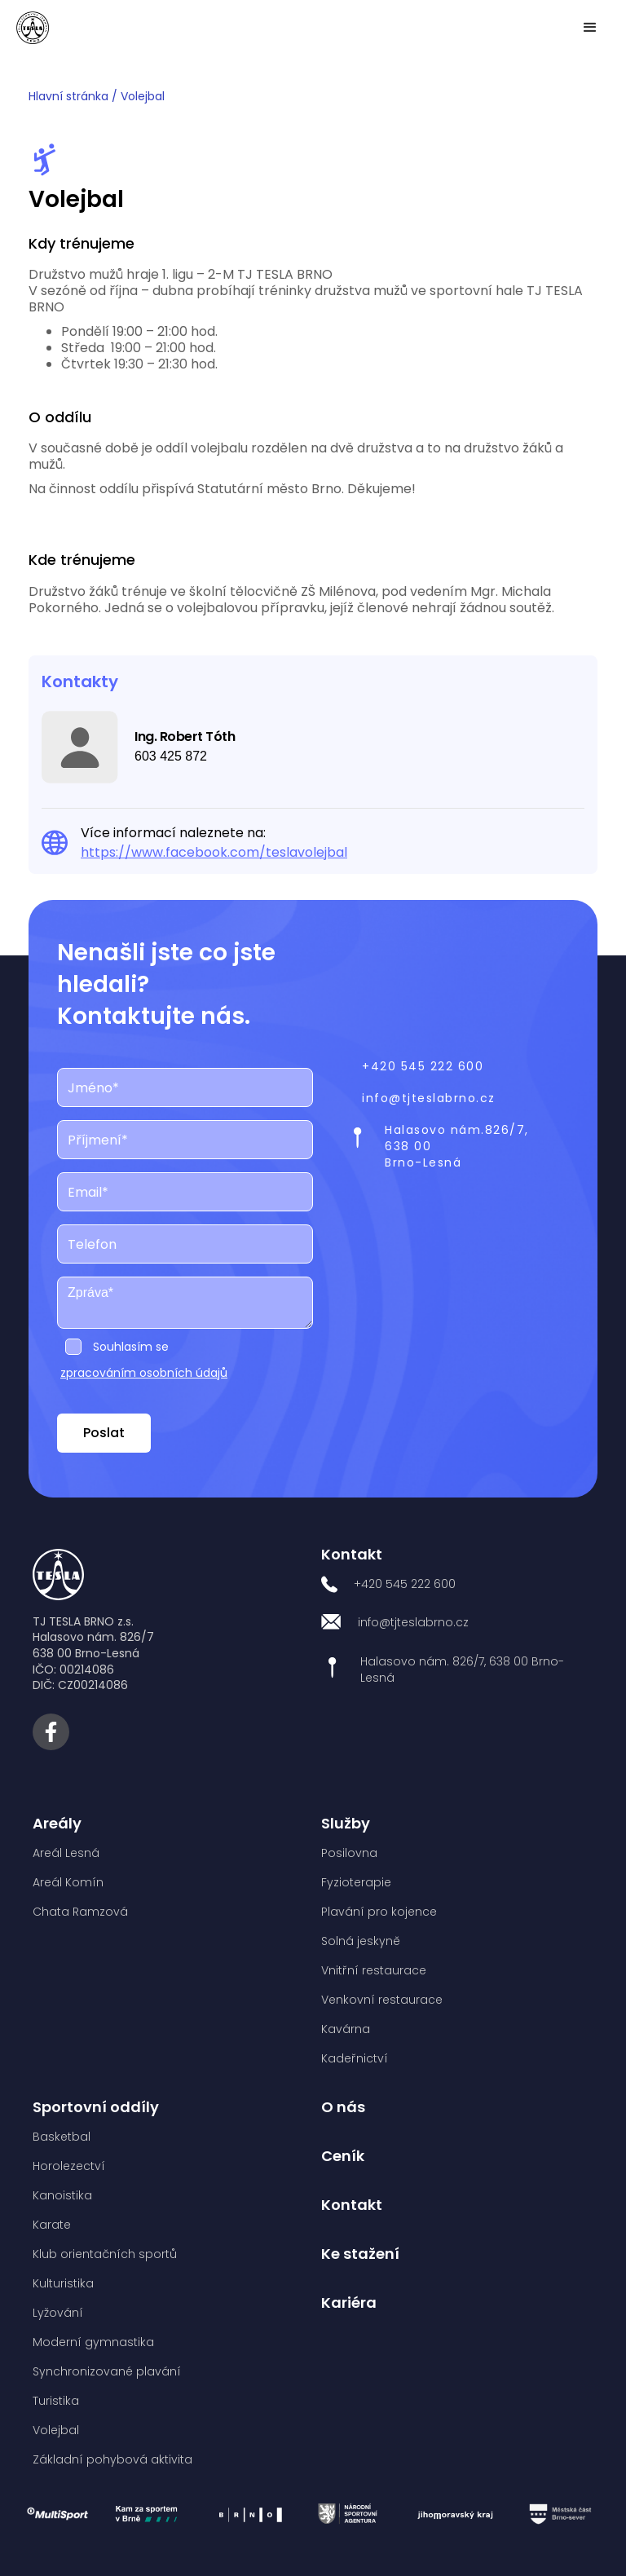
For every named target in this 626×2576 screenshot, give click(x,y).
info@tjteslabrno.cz (429, 1098)
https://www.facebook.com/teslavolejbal (214, 852)
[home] (32, 27)
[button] (590, 27)
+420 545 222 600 (422, 1066)
